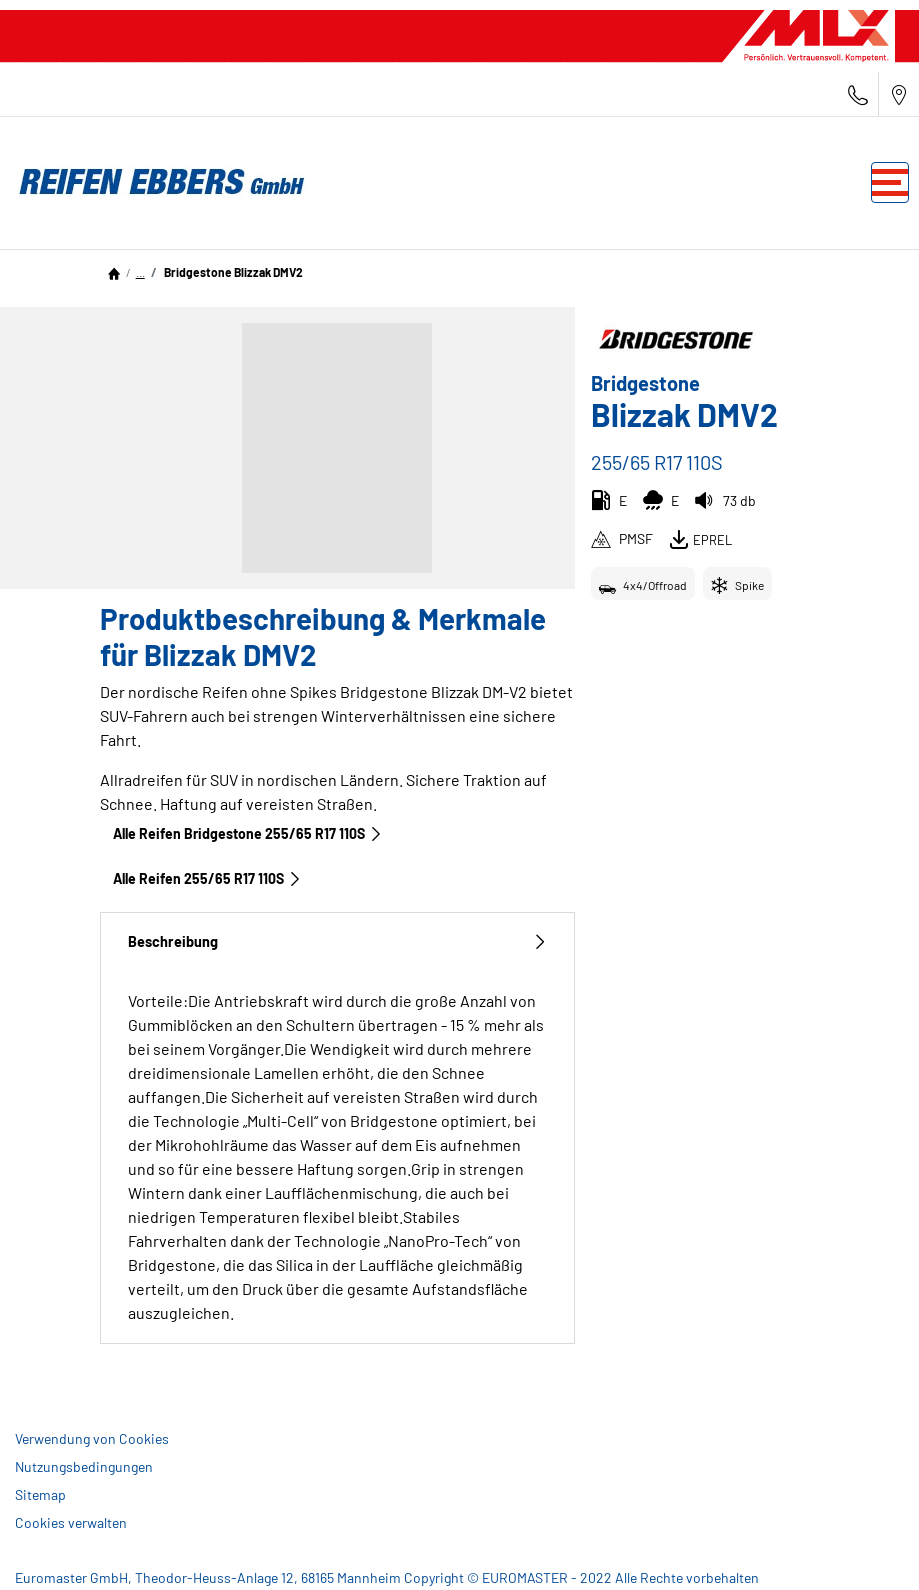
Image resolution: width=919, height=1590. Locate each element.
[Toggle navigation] (890, 182)
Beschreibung (337, 941)
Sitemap (40, 1494)
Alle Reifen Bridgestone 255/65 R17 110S (248, 833)
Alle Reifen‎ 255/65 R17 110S (207, 878)
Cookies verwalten (71, 1522)
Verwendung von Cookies (92, 1438)
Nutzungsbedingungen (84, 1466)
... (140, 272)
